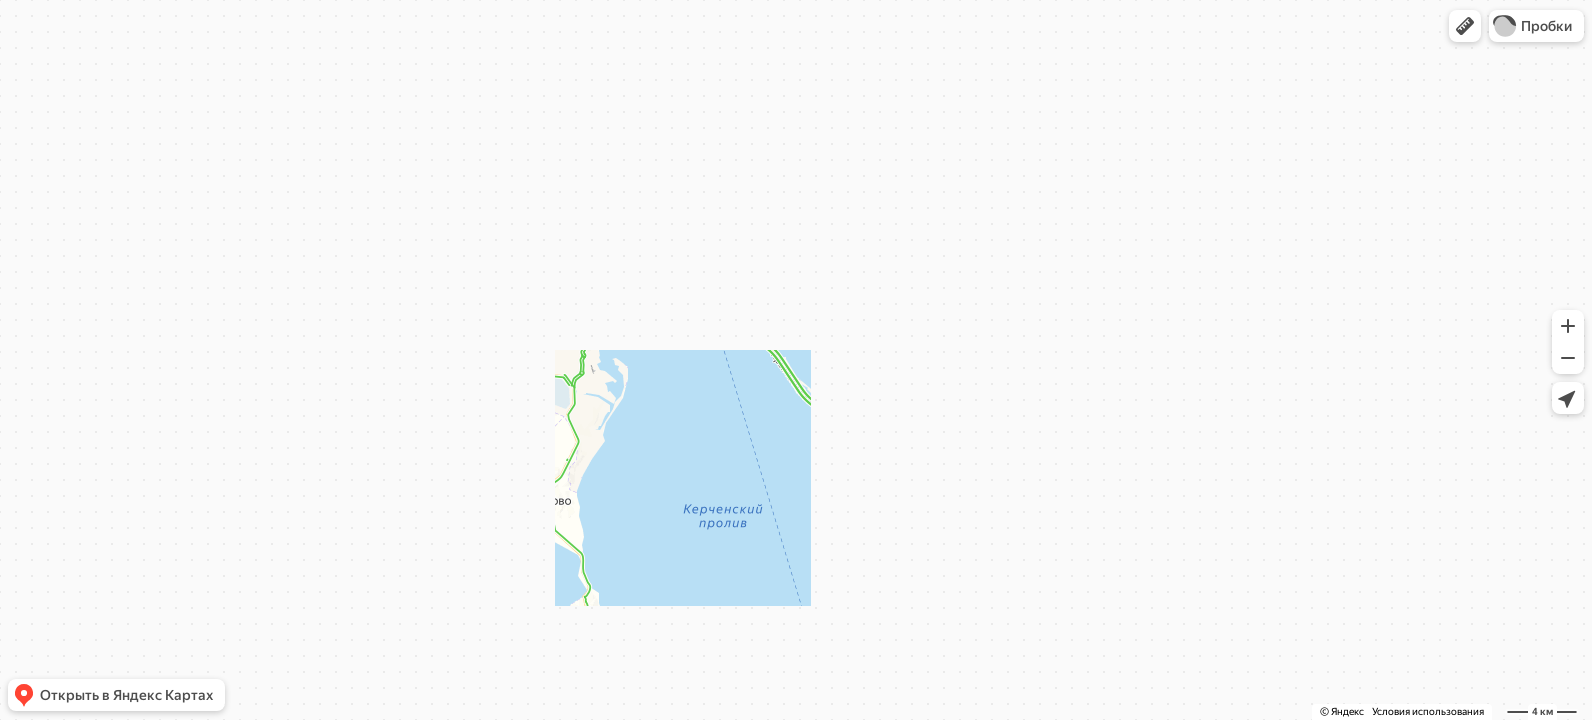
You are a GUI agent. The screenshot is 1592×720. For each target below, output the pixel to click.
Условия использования (1428, 711)
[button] (1465, 26)
